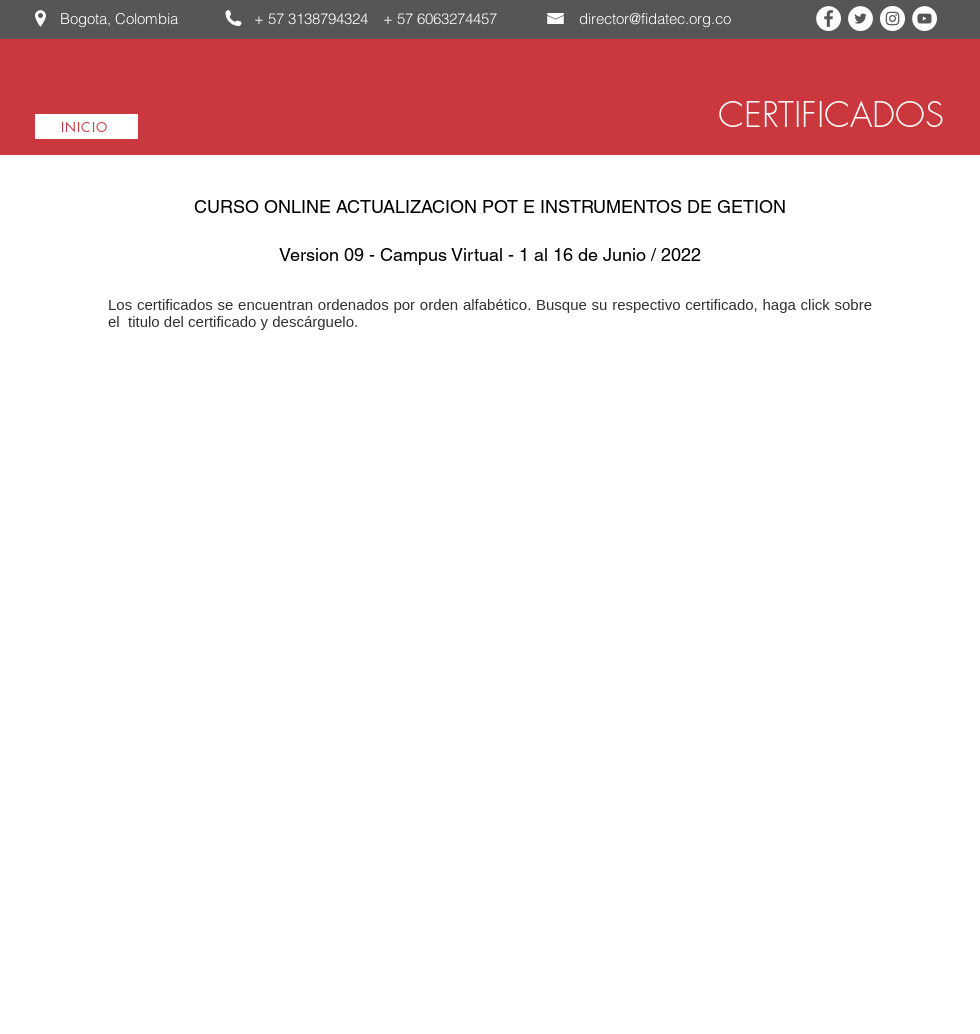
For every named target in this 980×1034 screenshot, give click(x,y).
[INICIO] (86, 126)
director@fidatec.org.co (655, 18)
